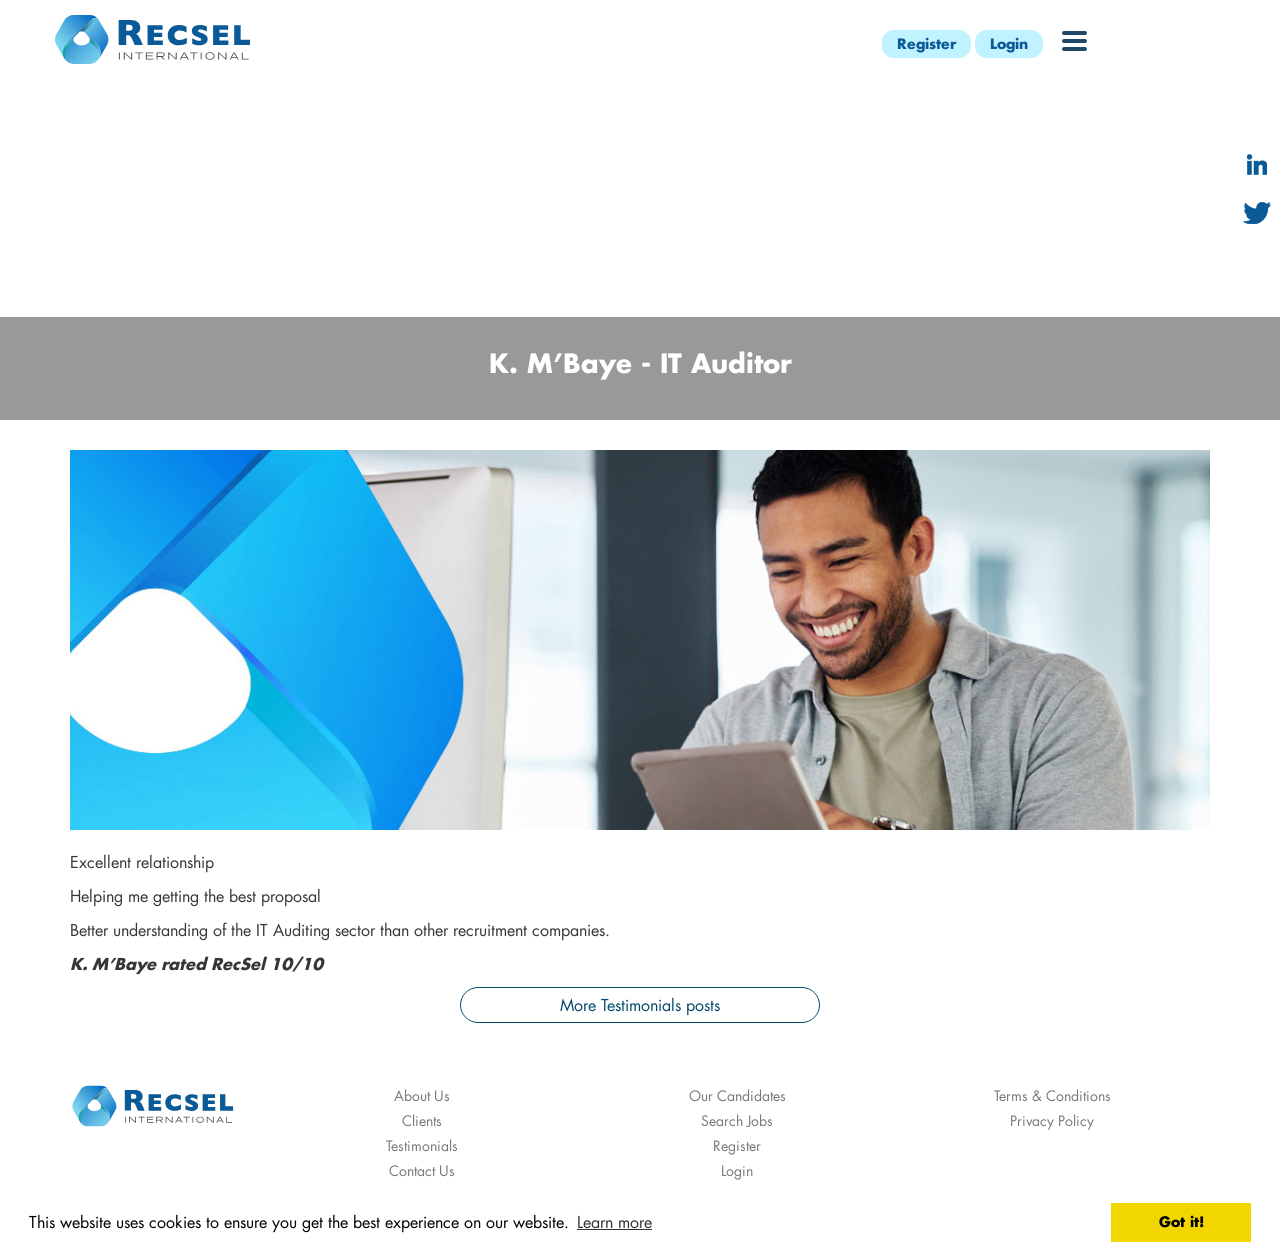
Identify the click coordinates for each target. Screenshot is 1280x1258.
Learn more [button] (614, 1221)
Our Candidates (737, 1095)
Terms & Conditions (1052, 1095)
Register (926, 43)
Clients (422, 1120)
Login (1009, 43)
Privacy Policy (1052, 1120)
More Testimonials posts (640, 1004)
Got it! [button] (1181, 1221)
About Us (422, 1095)
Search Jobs (737, 1120)
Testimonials (422, 1145)
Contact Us (422, 1170)
